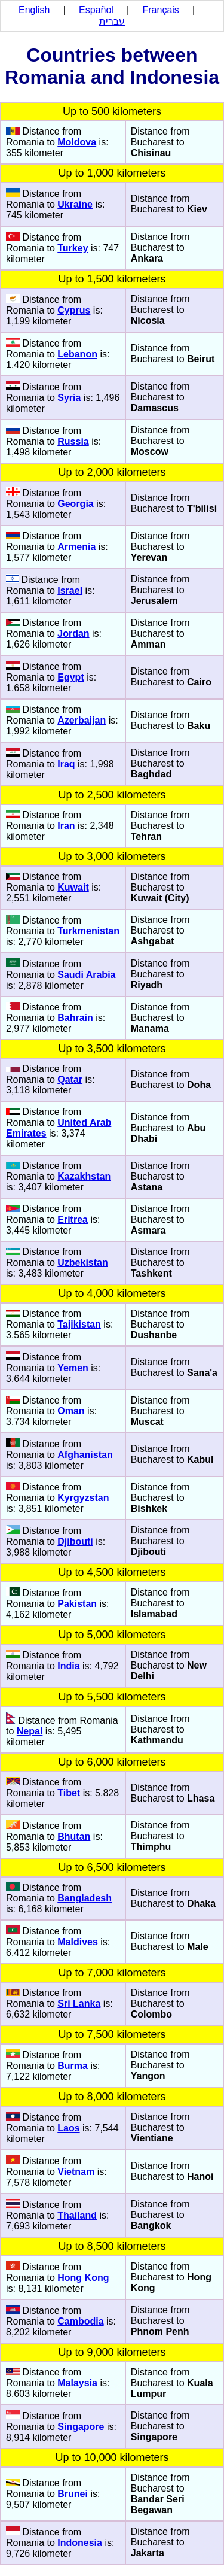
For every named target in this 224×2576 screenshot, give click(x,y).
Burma (72, 2066)
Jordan (73, 633)
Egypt (70, 677)
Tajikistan (79, 1324)
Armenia (76, 547)
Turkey (72, 248)
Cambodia (80, 2321)
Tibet (68, 1793)
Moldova (76, 142)
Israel (69, 590)
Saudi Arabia (86, 975)
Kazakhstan (84, 1176)
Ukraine (75, 204)
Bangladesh (84, 1898)
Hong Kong (83, 2278)
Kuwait (72, 887)
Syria (69, 398)
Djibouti (75, 1541)
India (68, 1666)
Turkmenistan (88, 931)
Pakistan (77, 1604)
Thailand (77, 2215)
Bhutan (73, 1836)
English (34, 10)
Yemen (72, 1368)
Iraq (66, 764)
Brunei (72, 2494)
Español (96, 10)
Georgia (75, 504)
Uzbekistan (82, 1262)
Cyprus (73, 310)
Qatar (69, 1079)
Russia (72, 441)
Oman (70, 1411)
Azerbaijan (81, 720)
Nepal (30, 1731)
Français (161, 10)
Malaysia (77, 2383)
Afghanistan (84, 1455)
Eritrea (72, 1219)
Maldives (77, 1942)
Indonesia (79, 2543)
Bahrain (75, 1018)
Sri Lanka (78, 2003)
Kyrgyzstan (83, 1498)
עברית (112, 21)
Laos (68, 2128)
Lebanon (77, 354)
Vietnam (75, 2172)
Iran (66, 826)
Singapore (80, 2427)
